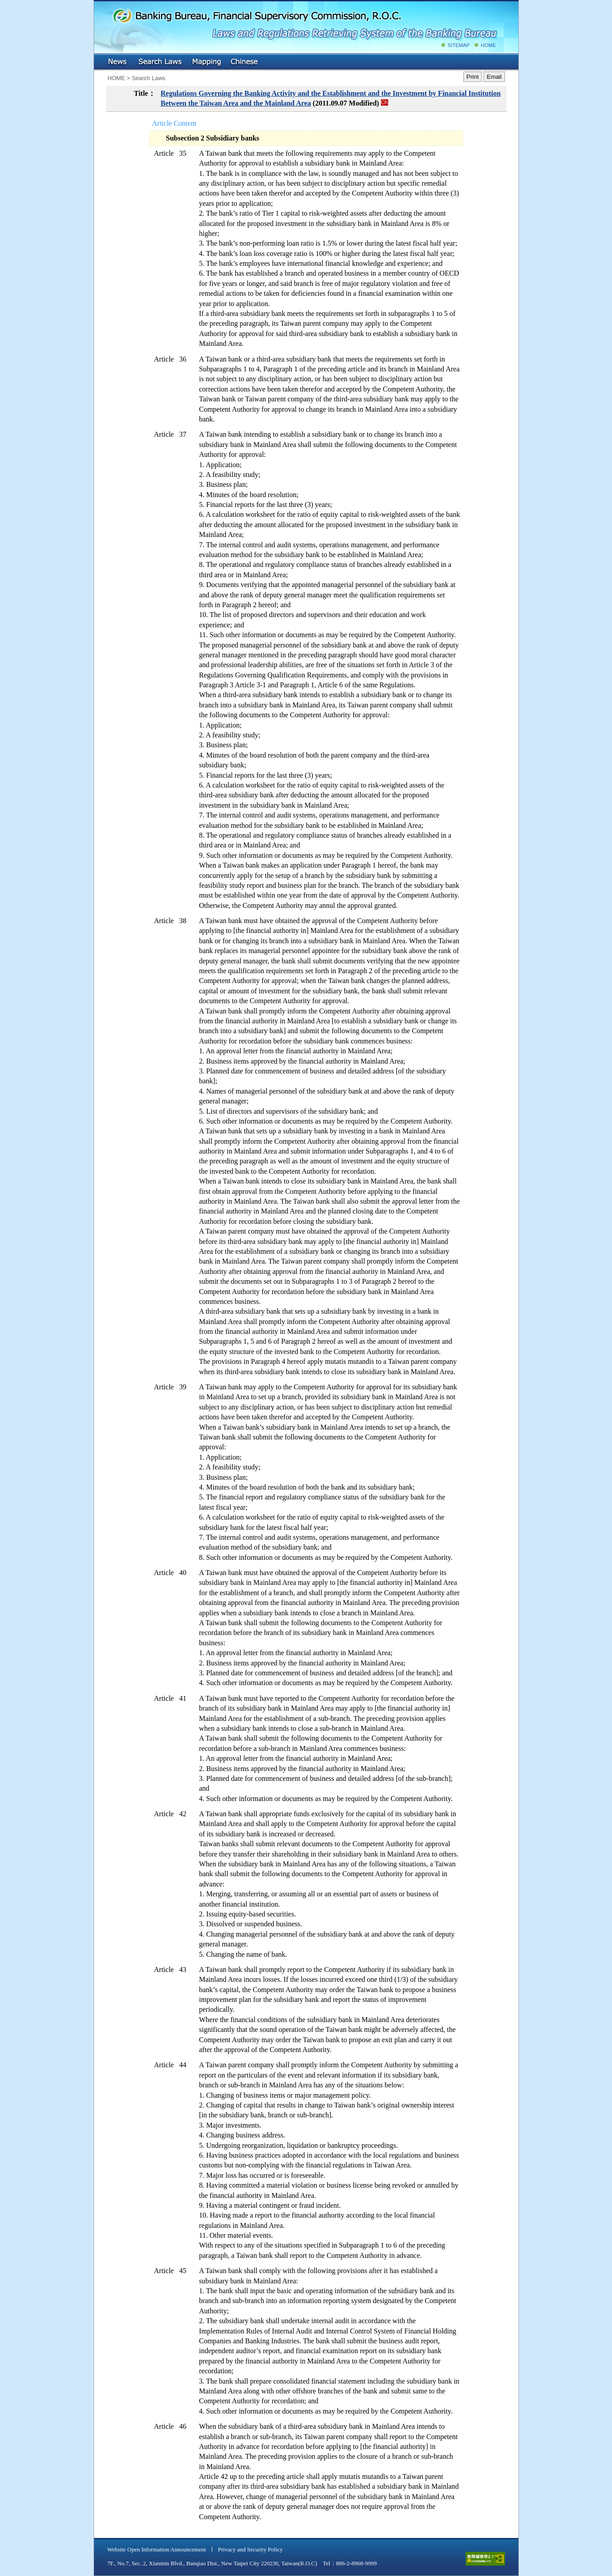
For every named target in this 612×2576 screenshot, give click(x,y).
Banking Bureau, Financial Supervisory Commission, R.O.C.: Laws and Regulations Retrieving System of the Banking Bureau (304, 22)
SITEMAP (459, 45)
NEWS (118, 62)
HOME (488, 45)
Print (472, 76)
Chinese (245, 62)
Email (494, 76)
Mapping (206, 62)
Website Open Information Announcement (156, 2549)
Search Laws (160, 62)
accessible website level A (485, 2559)
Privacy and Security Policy (250, 2549)
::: (100, 60)
